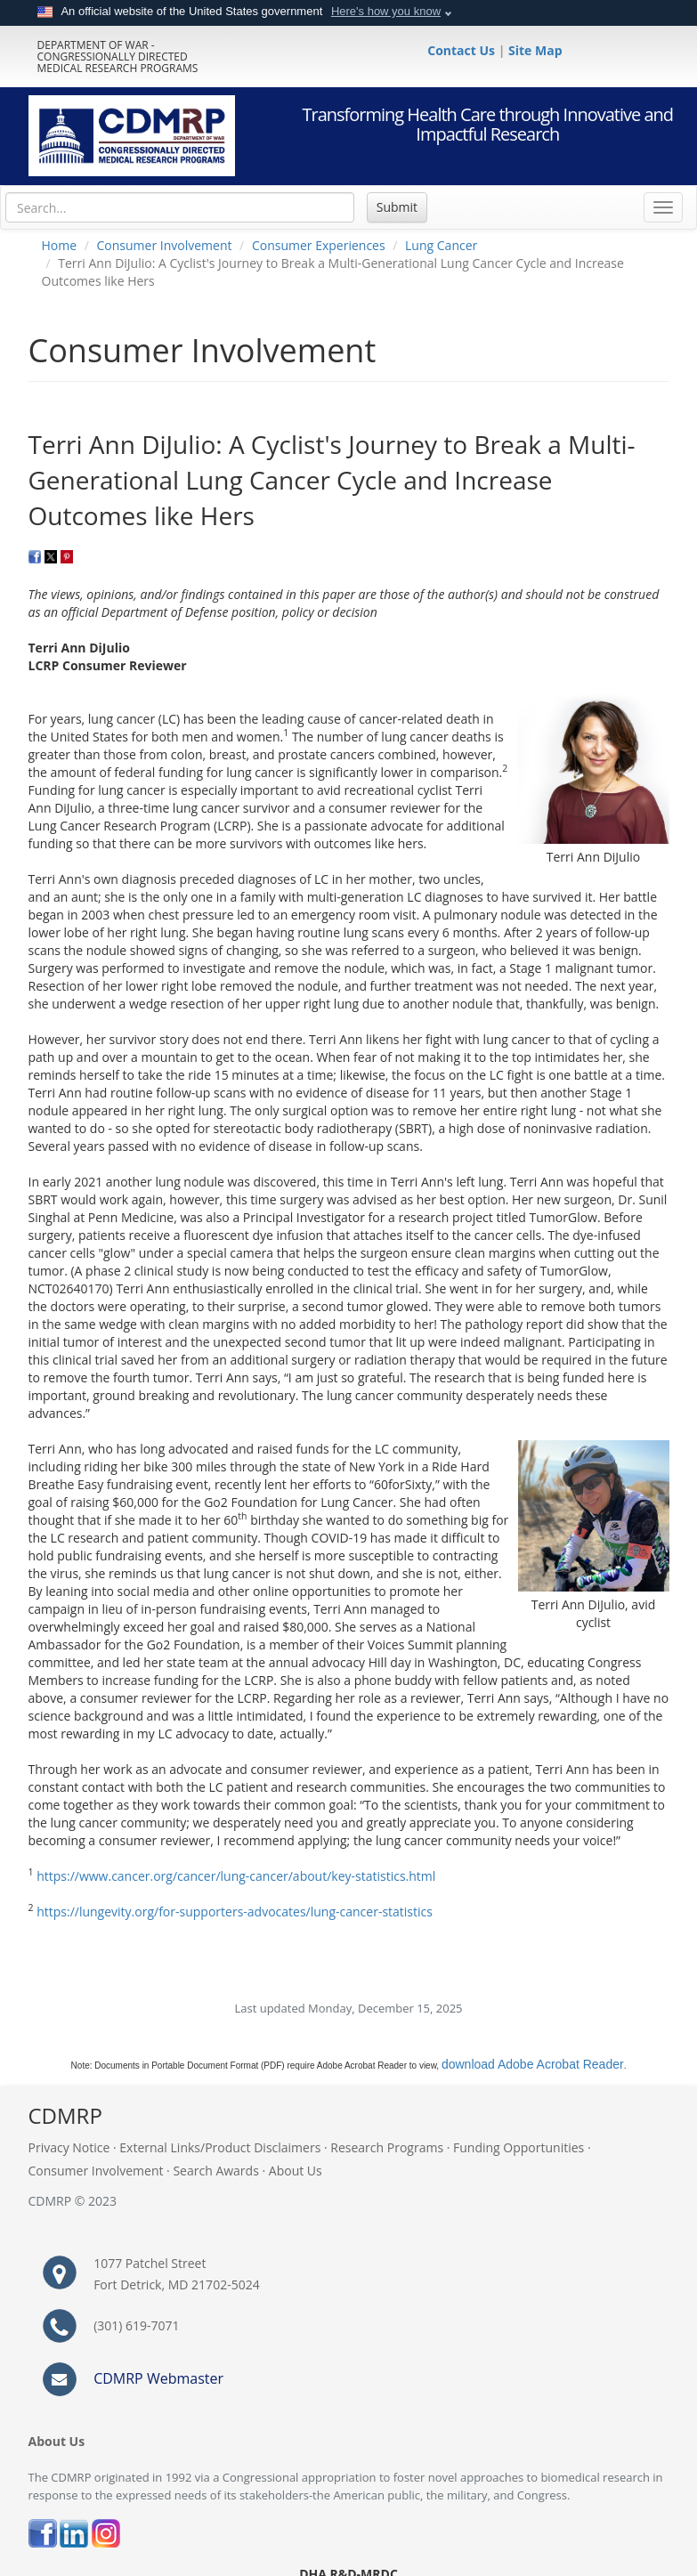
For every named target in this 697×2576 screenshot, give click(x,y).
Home (59, 245)
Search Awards (215, 2170)
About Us (295, 2170)
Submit (397, 206)
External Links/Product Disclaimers (219, 2147)
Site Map (535, 50)
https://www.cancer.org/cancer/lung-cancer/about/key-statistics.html (235, 1875)
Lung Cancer (441, 245)
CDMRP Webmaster (158, 2378)
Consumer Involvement (164, 245)
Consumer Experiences (318, 245)
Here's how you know (386, 11)
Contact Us (462, 50)
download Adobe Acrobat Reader (533, 2064)
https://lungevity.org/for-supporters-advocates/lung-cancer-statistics (234, 1911)
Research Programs (386, 2147)
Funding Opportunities (518, 2147)
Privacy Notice (69, 2147)
